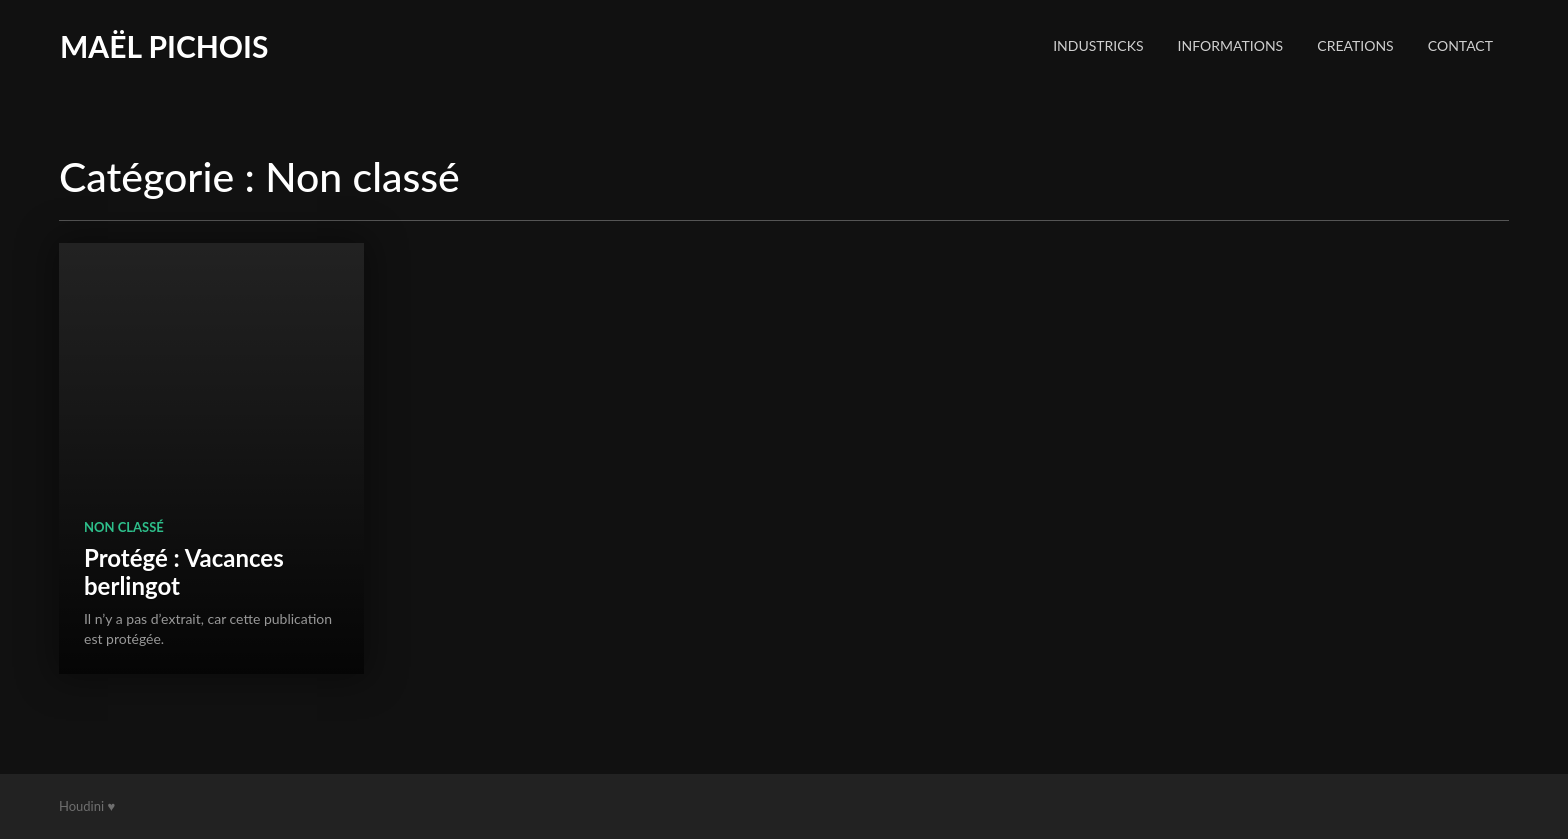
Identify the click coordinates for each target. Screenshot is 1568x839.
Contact (1460, 45)
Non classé (124, 527)
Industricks (1098, 45)
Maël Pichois (164, 46)
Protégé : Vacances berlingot (184, 571)
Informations (1231, 45)
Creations (1355, 45)
